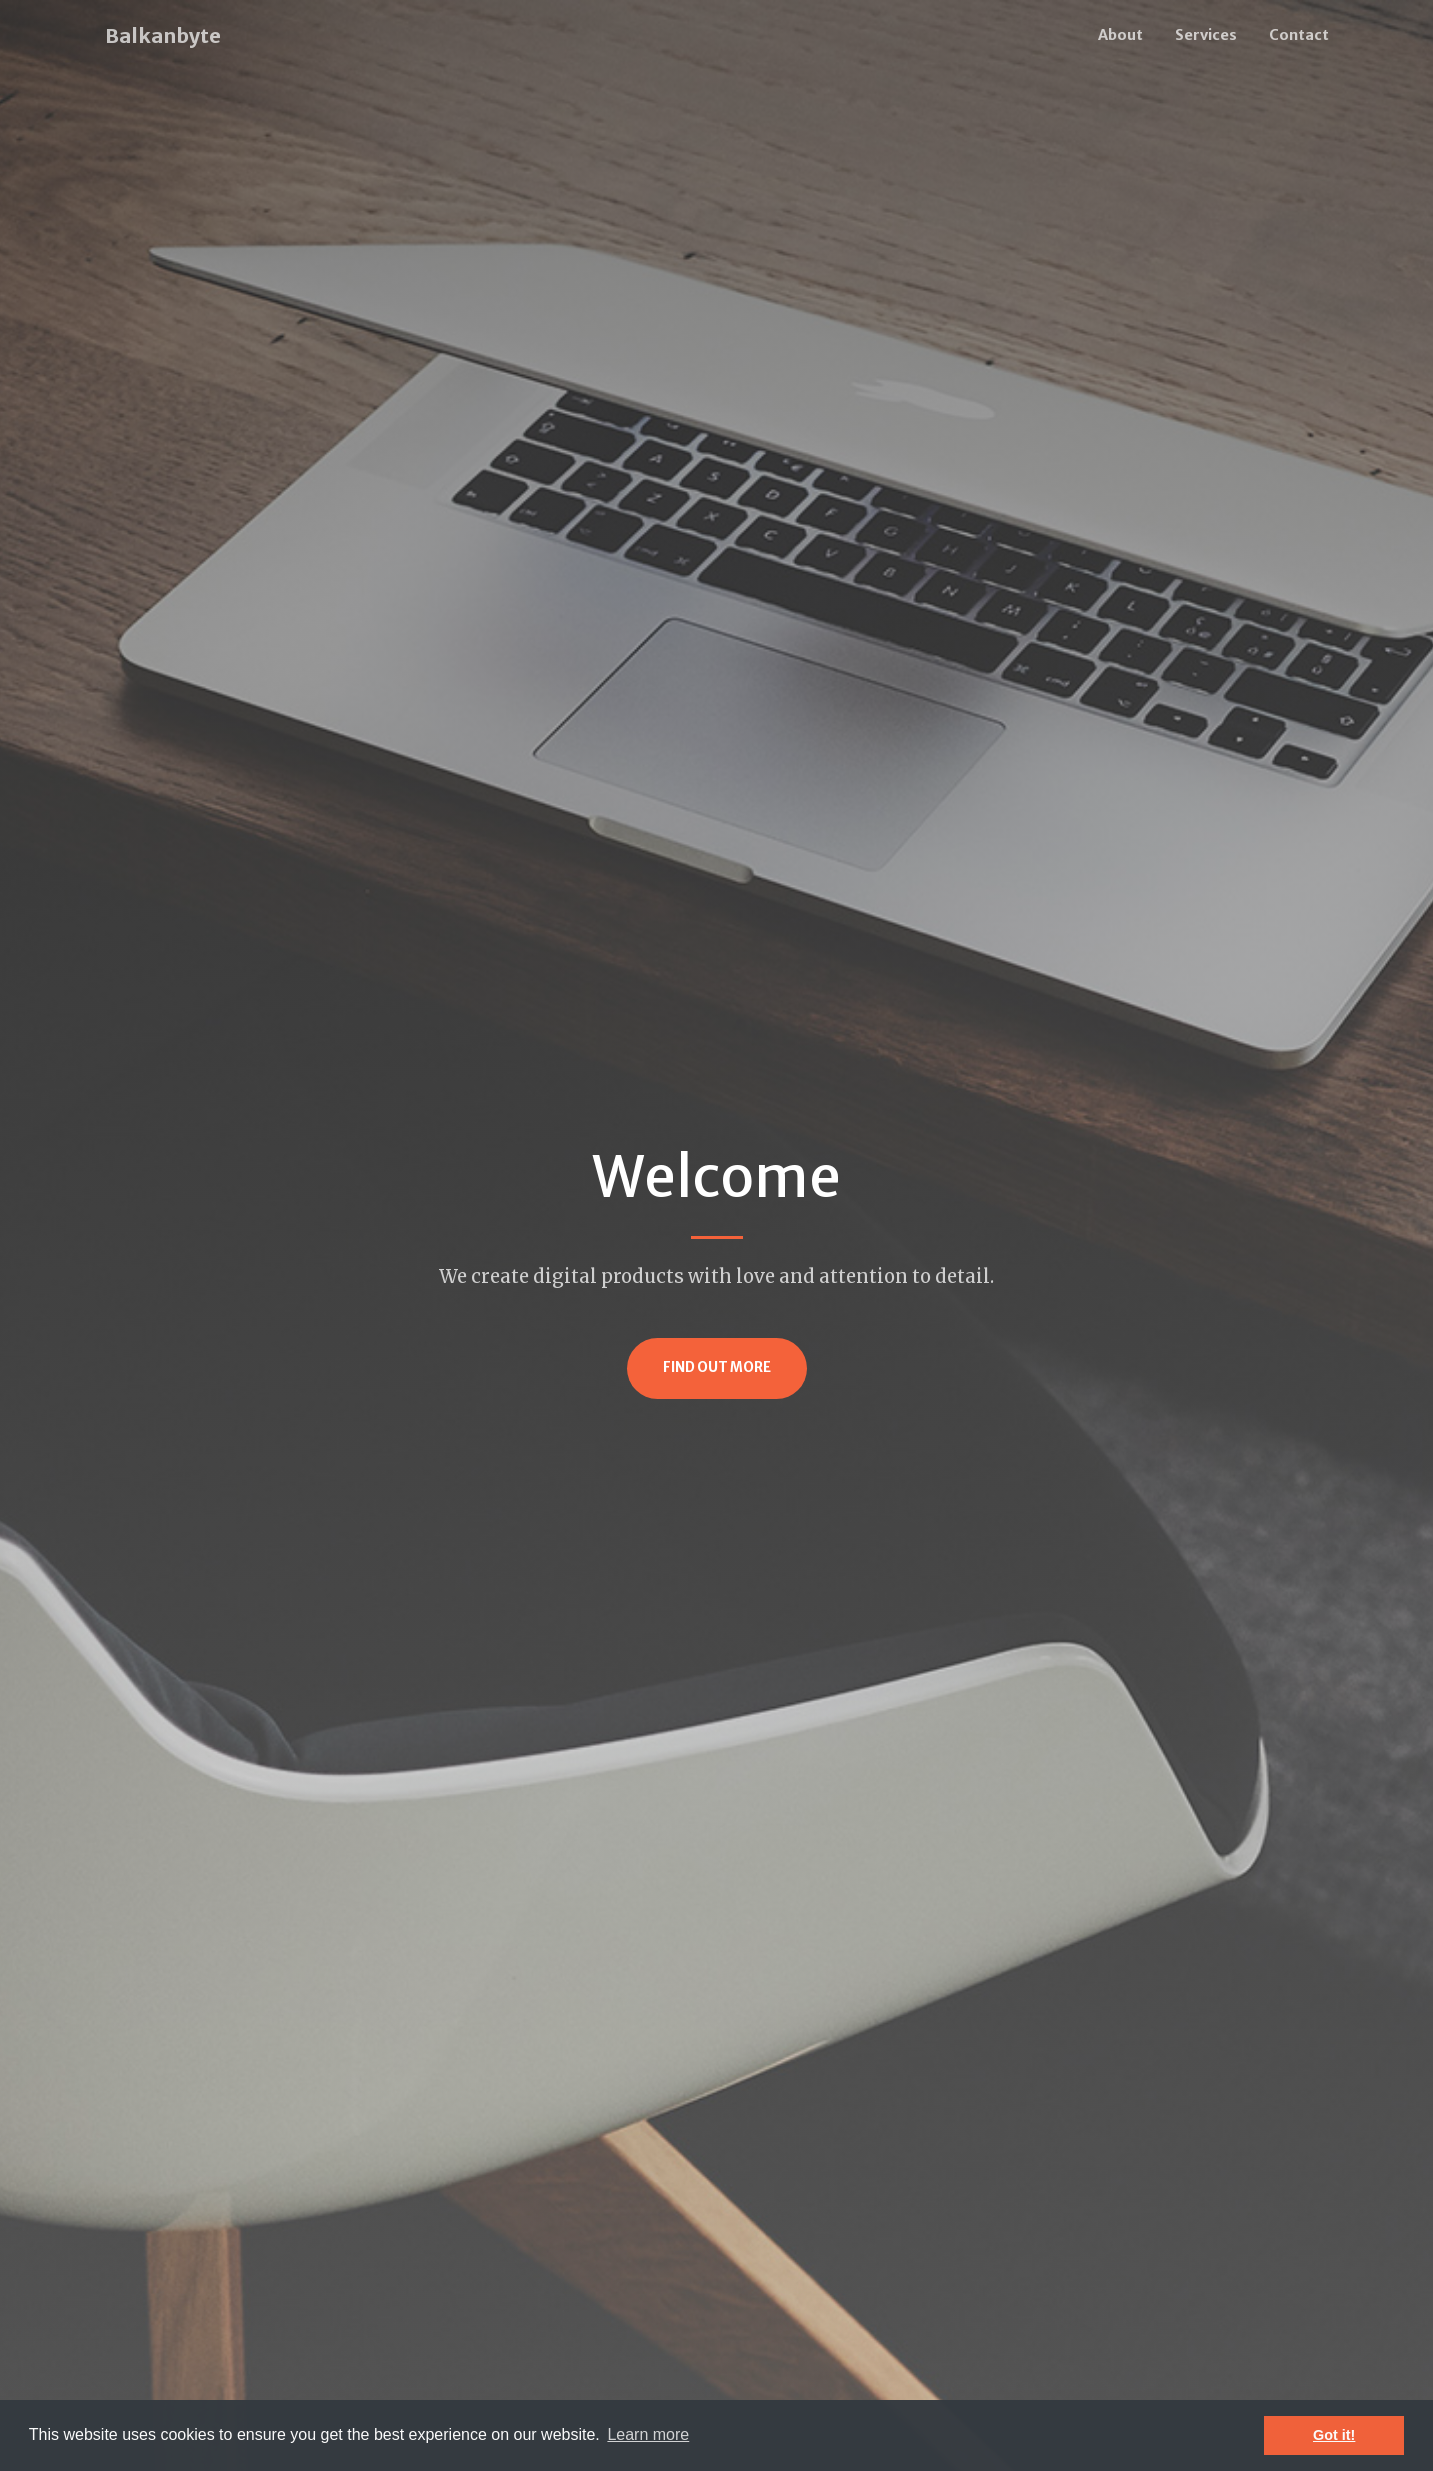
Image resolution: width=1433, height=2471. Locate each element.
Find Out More (717, 1367)
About (1120, 35)
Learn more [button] (648, 2434)
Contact (1299, 35)
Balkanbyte (163, 35)
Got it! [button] (1334, 2435)
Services (1206, 35)
